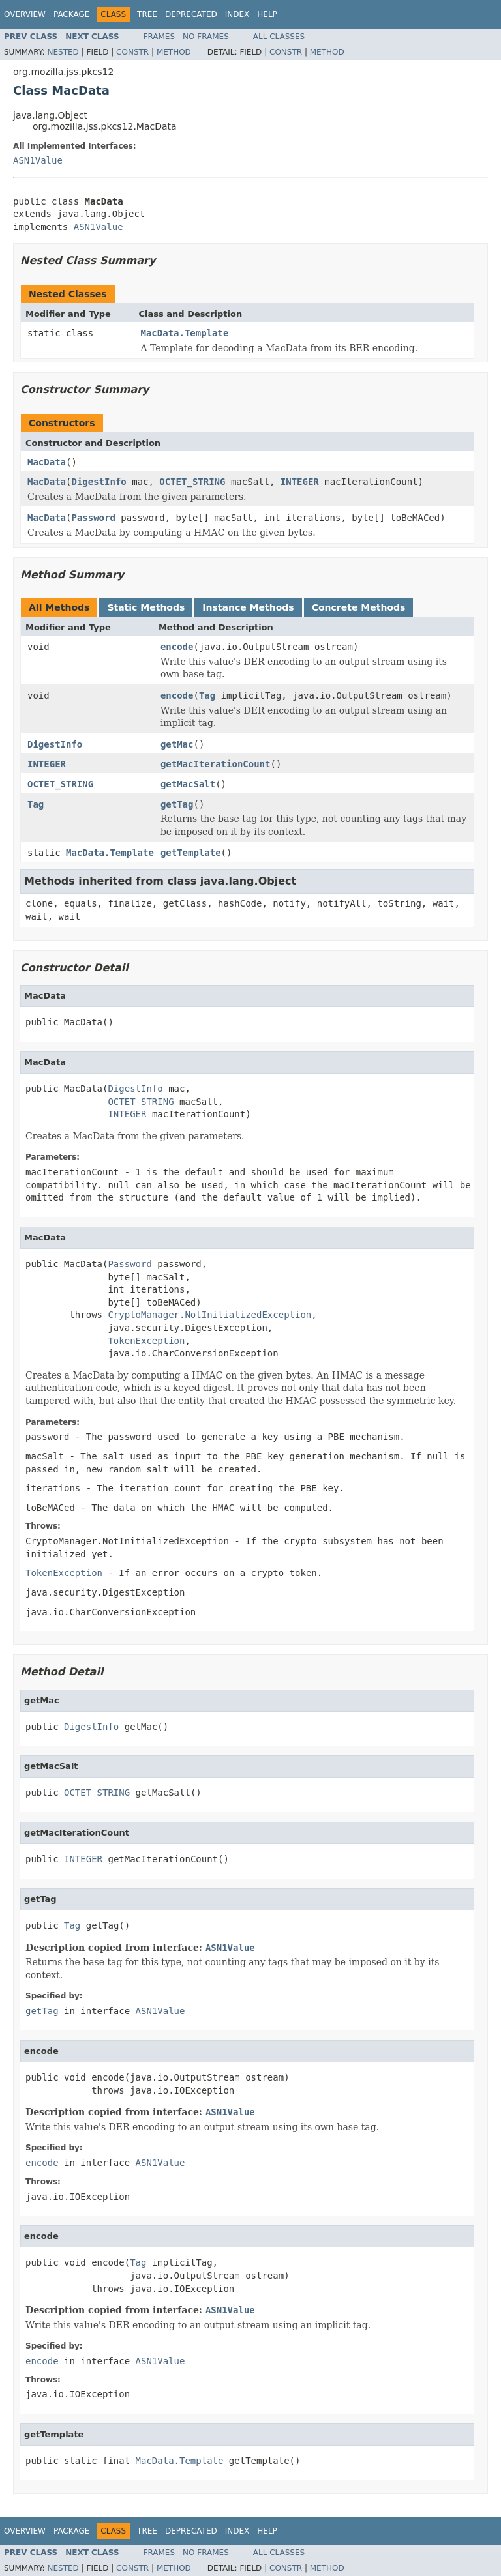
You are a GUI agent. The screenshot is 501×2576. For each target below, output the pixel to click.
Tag (207, 695)
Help (267, 14)
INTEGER (300, 481)
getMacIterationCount (215, 764)
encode (177, 646)
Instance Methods (248, 607)
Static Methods (146, 607)
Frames (159, 36)
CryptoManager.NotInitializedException (209, 1315)
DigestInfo (98, 481)
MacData (46, 462)
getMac (177, 744)
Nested (62, 52)
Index (237, 14)
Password (93, 517)
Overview (25, 14)
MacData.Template (185, 333)
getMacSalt (187, 784)
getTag (177, 804)
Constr (132, 52)
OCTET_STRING (192, 481)
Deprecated (191, 14)
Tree (147, 14)
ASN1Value (38, 160)
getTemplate (190, 852)
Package (71, 14)
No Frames (206, 36)
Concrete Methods (359, 607)
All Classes (279, 36)
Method (174, 52)
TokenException (146, 1341)
